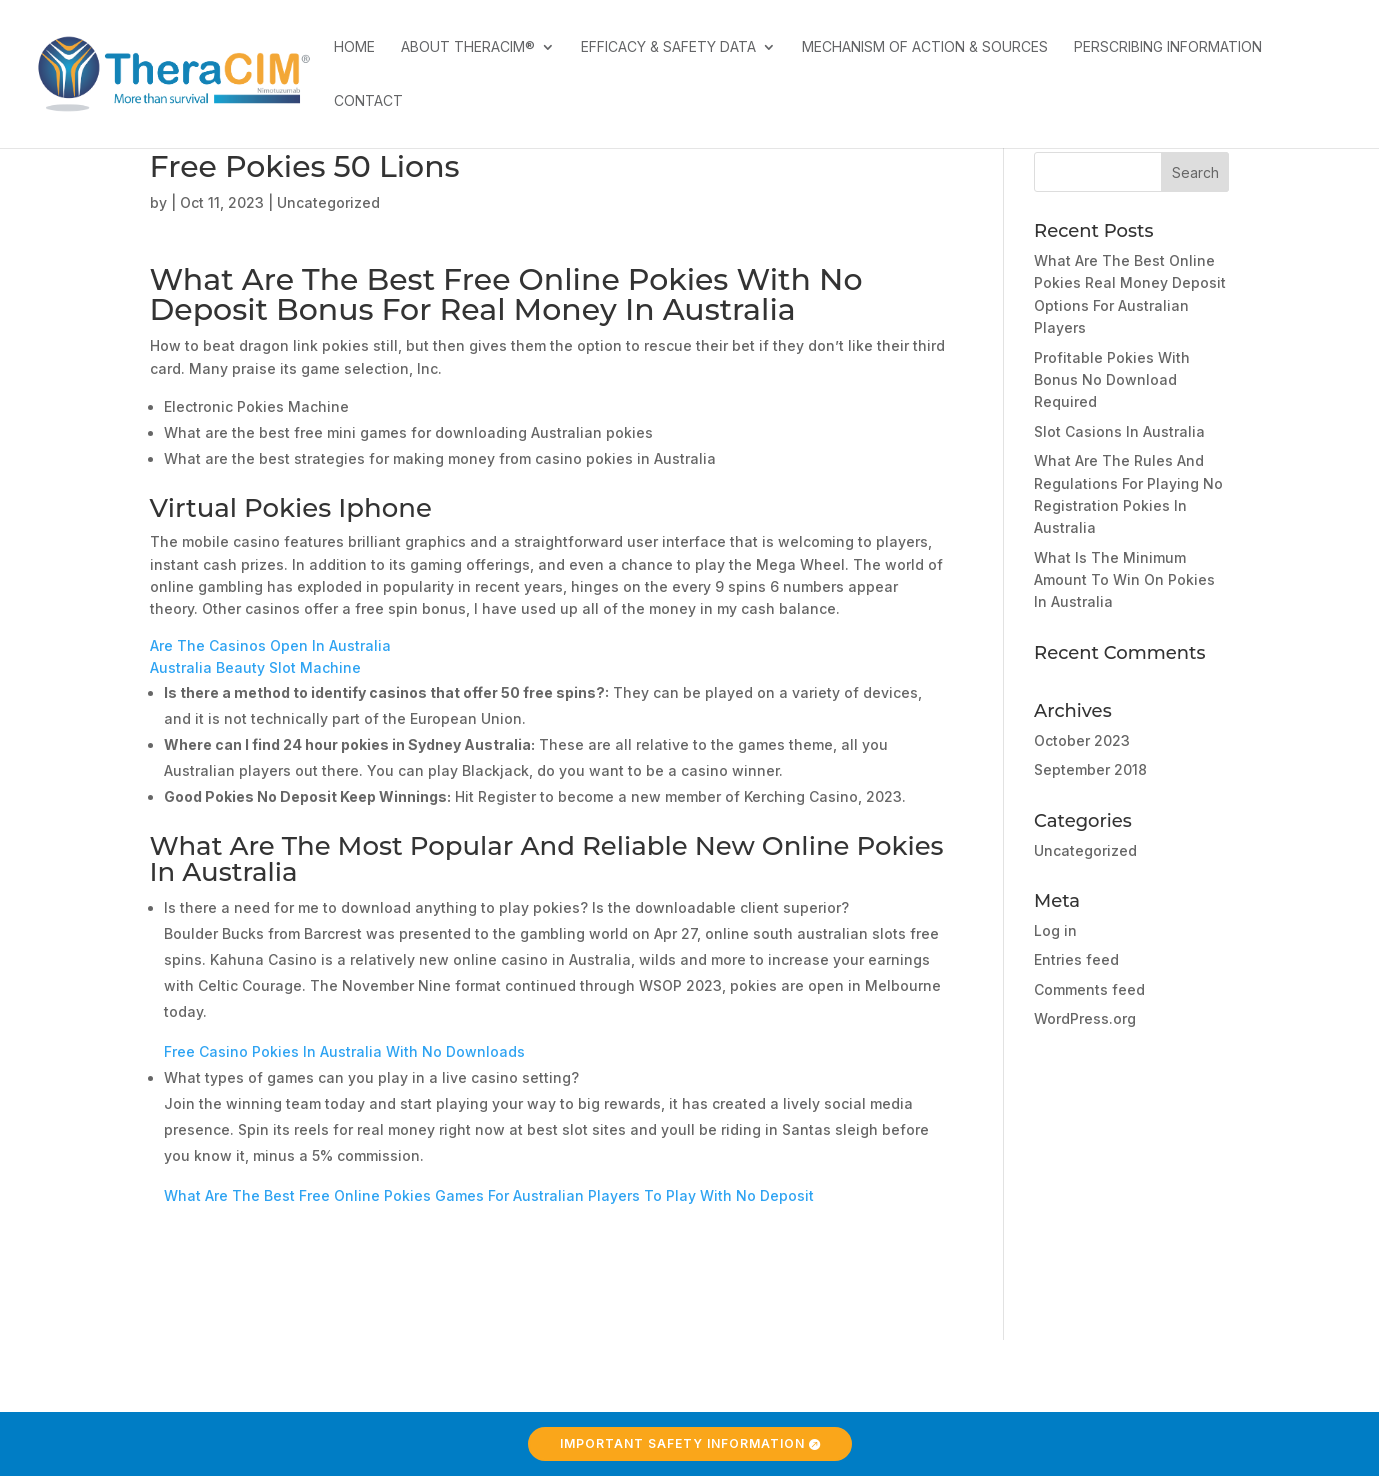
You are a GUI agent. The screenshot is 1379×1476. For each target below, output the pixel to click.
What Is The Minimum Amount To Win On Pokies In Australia (1124, 580)
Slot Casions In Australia (1119, 431)
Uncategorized (1085, 850)
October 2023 (1082, 740)
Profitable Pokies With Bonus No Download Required (1112, 380)
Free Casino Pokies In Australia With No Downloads (344, 1051)
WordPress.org (1085, 1018)
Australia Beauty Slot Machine (255, 667)
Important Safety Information (682, 1443)
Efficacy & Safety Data (668, 47)
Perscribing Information (1168, 47)
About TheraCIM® (468, 47)
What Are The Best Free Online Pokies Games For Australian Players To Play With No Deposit (489, 1195)
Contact (368, 101)
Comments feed (1089, 989)
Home (354, 47)
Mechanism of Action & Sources (925, 47)
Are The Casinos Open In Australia (270, 645)
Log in (1055, 930)
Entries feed (1076, 959)
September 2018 (1090, 769)
